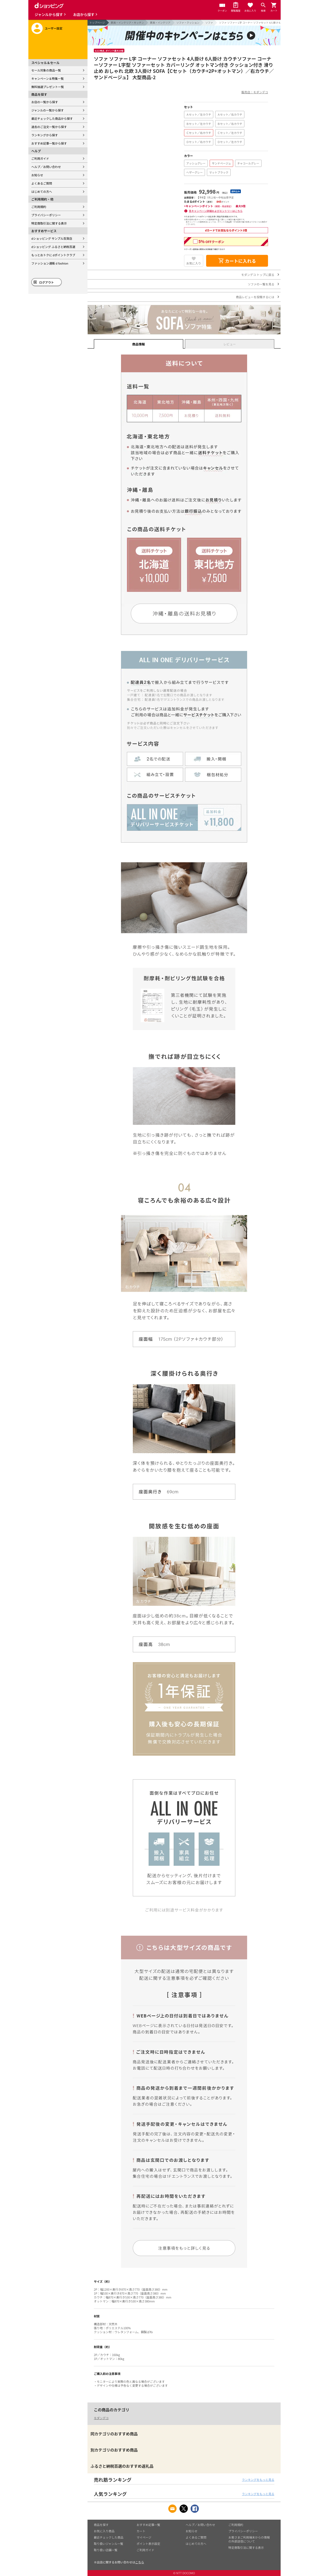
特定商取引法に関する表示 (49, 223)
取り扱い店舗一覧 (105, 2550)
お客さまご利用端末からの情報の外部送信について (249, 2539)
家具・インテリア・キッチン (127, 22)
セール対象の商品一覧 (46, 70)
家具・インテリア (160, 22)
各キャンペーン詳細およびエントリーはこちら (216, 211)
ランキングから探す (44, 135)
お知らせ (37, 175)
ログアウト (46, 282)
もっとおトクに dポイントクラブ (53, 255)
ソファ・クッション (187, 22)
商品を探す (101, 2525)
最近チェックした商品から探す (52, 118)
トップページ (97, 22)
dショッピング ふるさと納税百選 (53, 247)
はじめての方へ (41, 191)
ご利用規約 (38, 207)
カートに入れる (237, 260)
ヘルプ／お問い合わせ (46, 167)
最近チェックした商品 (108, 2537)
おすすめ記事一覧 (148, 2525)
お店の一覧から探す (44, 102)
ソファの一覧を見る (261, 284)
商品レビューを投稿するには (255, 296)
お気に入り (193, 263)
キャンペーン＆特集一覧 (47, 78)
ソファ (209, 22)
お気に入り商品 (104, 2531)
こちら (139, 2562)
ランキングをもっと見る (258, 2480)
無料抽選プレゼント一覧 (47, 87)
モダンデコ (101, 2418)
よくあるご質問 (41, 183)
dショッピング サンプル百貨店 (51, 238)
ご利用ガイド (40, 158)
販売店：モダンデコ (254, 92)
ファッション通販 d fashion (49, 263)
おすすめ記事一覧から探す (49, 143)
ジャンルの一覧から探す (47, 110)
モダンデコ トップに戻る (257, 274)
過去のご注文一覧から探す (49, 127)
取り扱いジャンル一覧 (108, 2544)
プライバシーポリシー (46, 215)
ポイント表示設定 (148, 2544)
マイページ (144, 2537)
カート (141, 2531)
